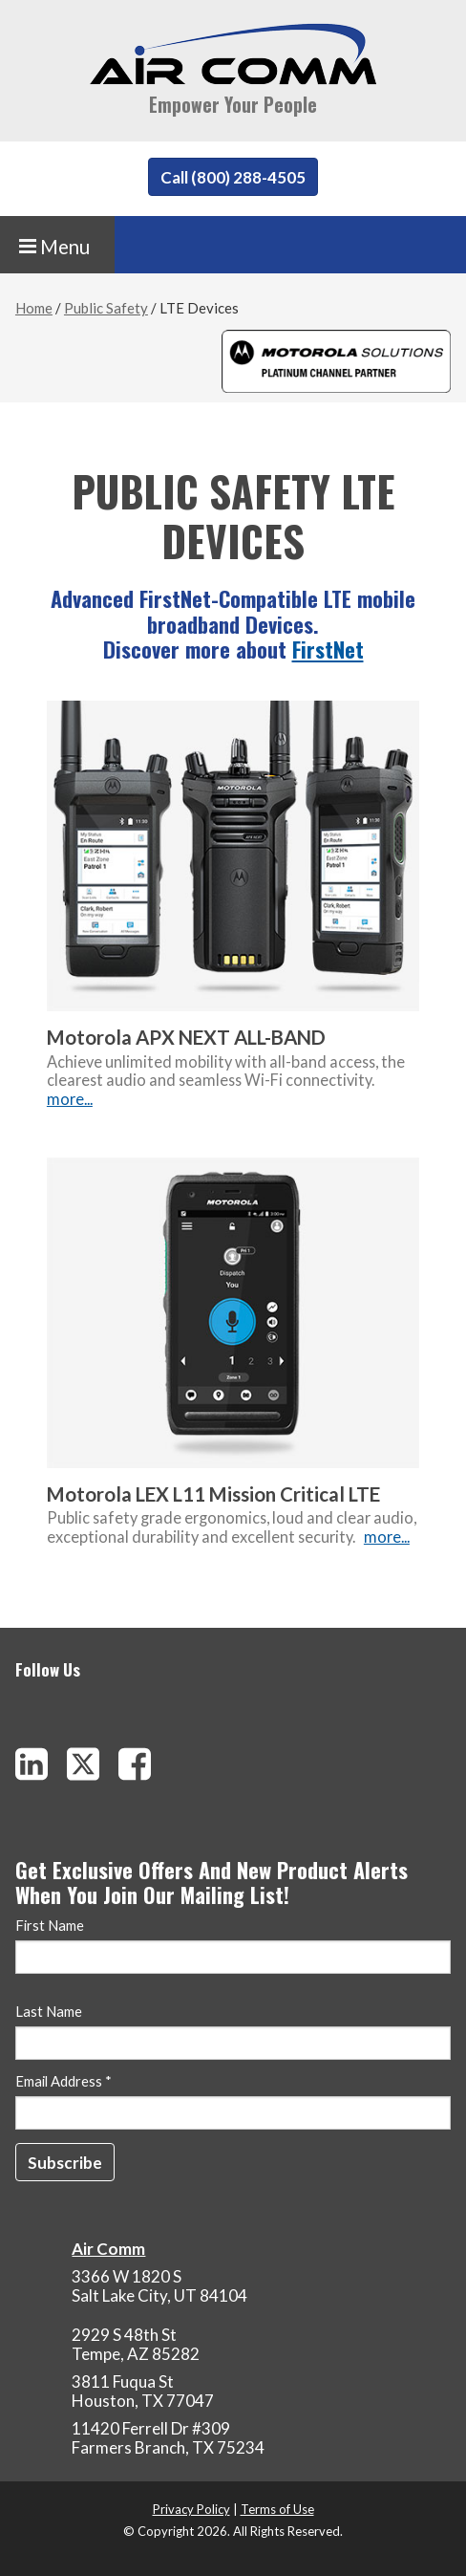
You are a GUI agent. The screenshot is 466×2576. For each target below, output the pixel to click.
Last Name (48, 2012)
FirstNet (328, 649)
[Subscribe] (65, 2162)
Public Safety (106, 307)
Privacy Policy (191, 2509)
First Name (49, 1926)
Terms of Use (277, 2509)
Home (34, 307)
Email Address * (63, 2081)
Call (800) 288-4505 (233, 177)
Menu (54, 246)
